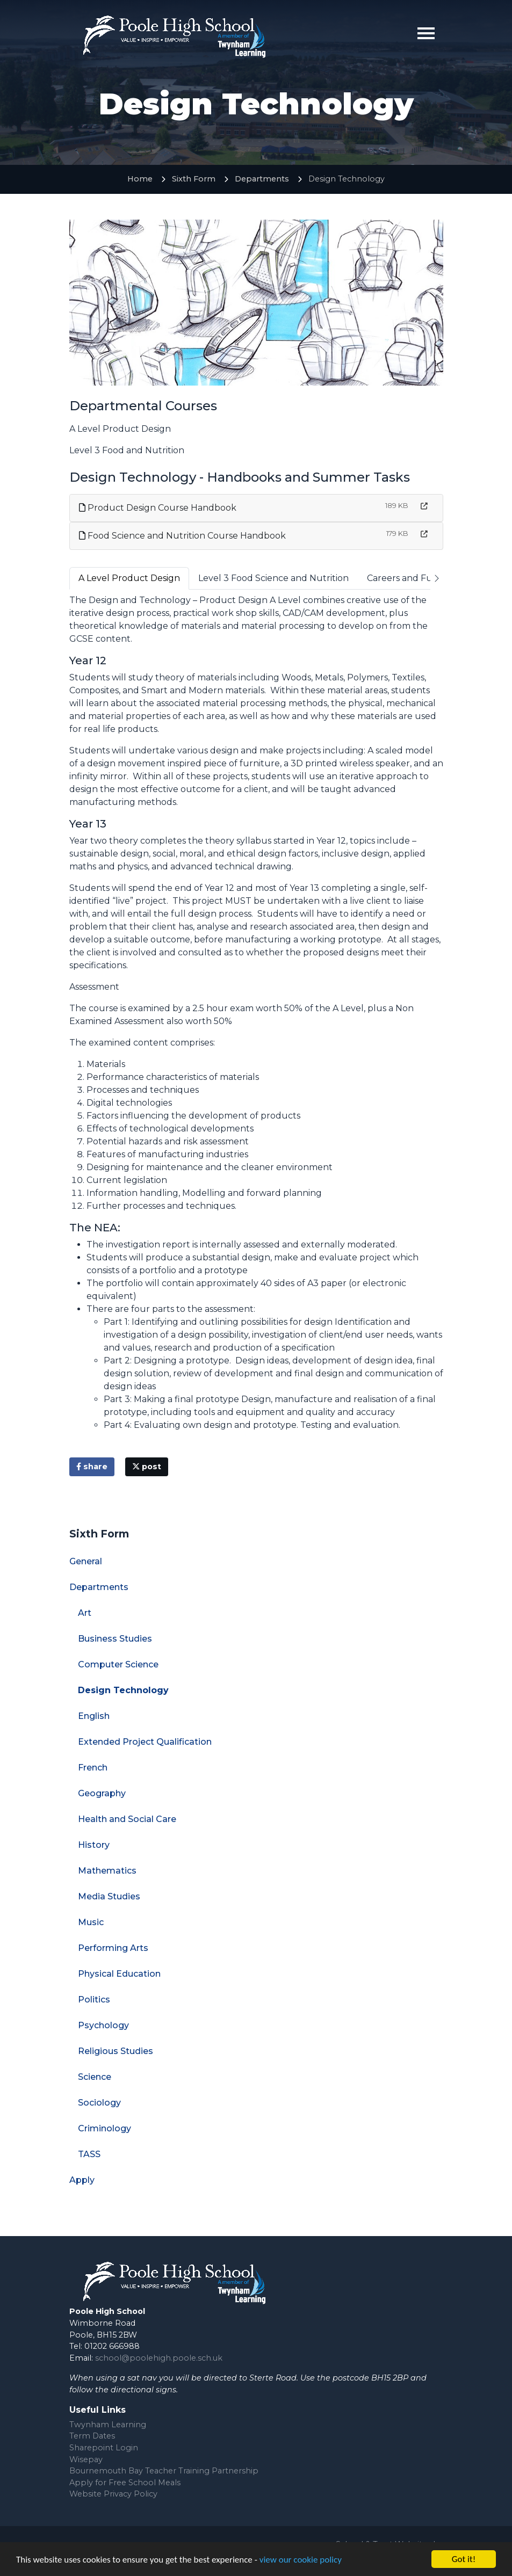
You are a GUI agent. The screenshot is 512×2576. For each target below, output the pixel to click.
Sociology (99, 2103)
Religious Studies (115, 2051)
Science (94, 2077)
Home (140, 179)
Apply (82, 2180)
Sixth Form (193, 179)
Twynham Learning (107, 2424)
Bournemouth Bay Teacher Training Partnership (163, 2471)
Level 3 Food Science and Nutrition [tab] (273, 578)
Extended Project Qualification (145, 1742)
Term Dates (92, 2436)
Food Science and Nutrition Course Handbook (182, 536)
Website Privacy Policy (113, 2494)
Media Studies (109, 1896)
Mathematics (107, 1871)
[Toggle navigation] (426, 33)
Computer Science (118, 1664)
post (146, 1466)
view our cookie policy (300, 2560)
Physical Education (119, 1974)
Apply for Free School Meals (125, 2482)
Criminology (104, 2128)
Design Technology (123, 1690)
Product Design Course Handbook (157, 508)
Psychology (103, 2025)
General (85, 1561)
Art (84, 1613)
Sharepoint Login (103, 2447)
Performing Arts (113, 1948)
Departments (262, 179)
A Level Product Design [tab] (129, 578)
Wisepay (86, 2459)
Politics (94, 1999)
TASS (89, 2154)
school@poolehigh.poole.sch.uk (158, 2358)
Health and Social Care (127, 1819)
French (92, 1767)
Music (91, 1922)
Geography (102, 1793)
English (94, 1716)
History (94, 1845)
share (91, 1466)
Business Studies (115, 1639)
